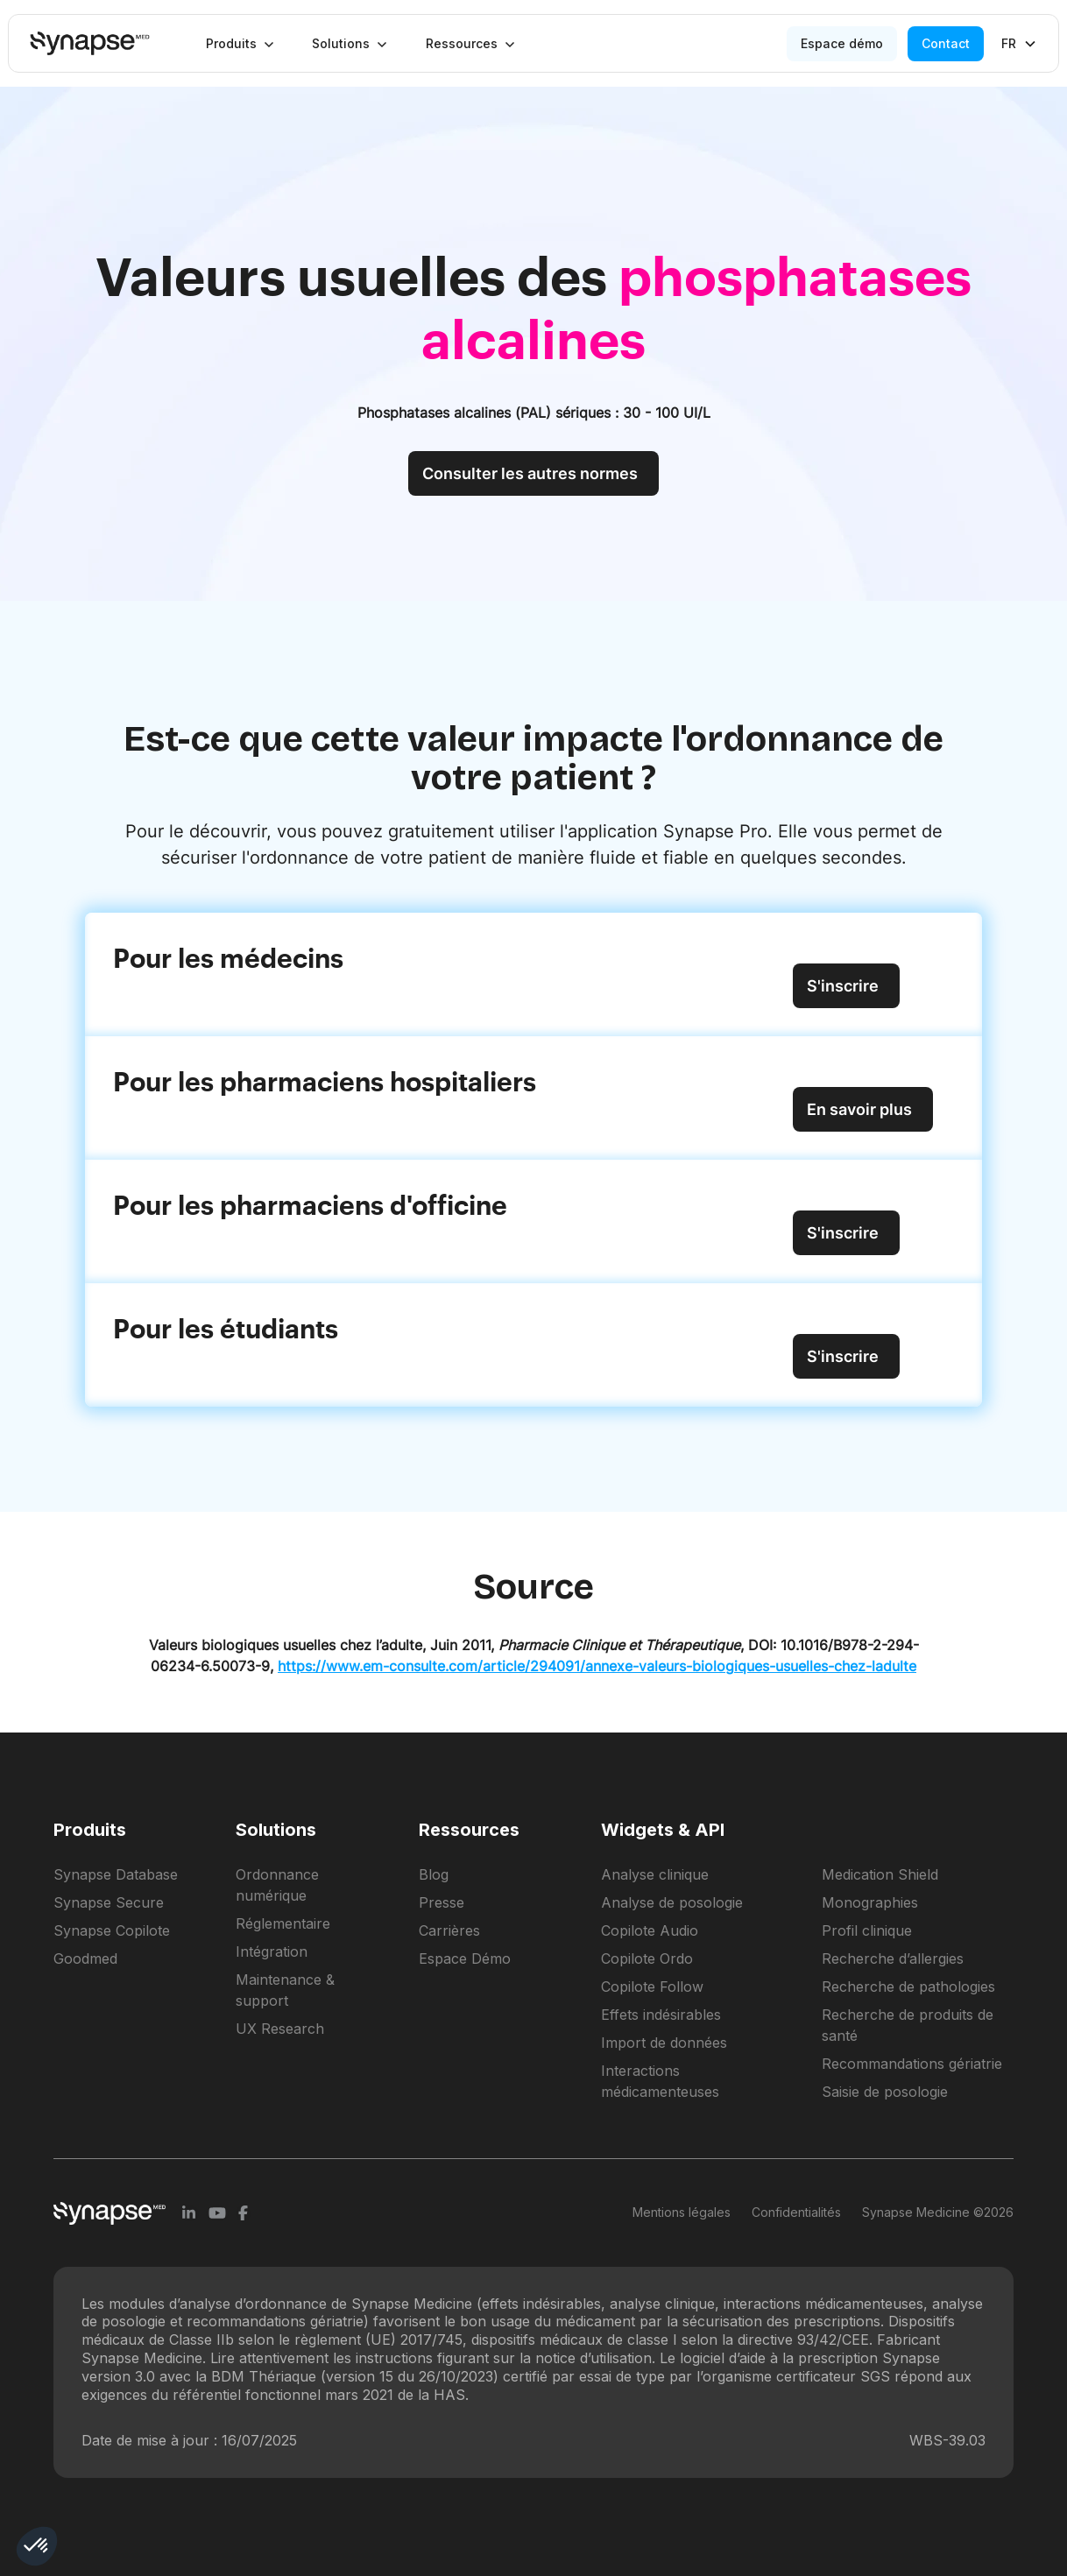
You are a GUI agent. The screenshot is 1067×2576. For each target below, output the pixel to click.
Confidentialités (796, 2212)
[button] (240, 44)
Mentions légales (681, 2212)
